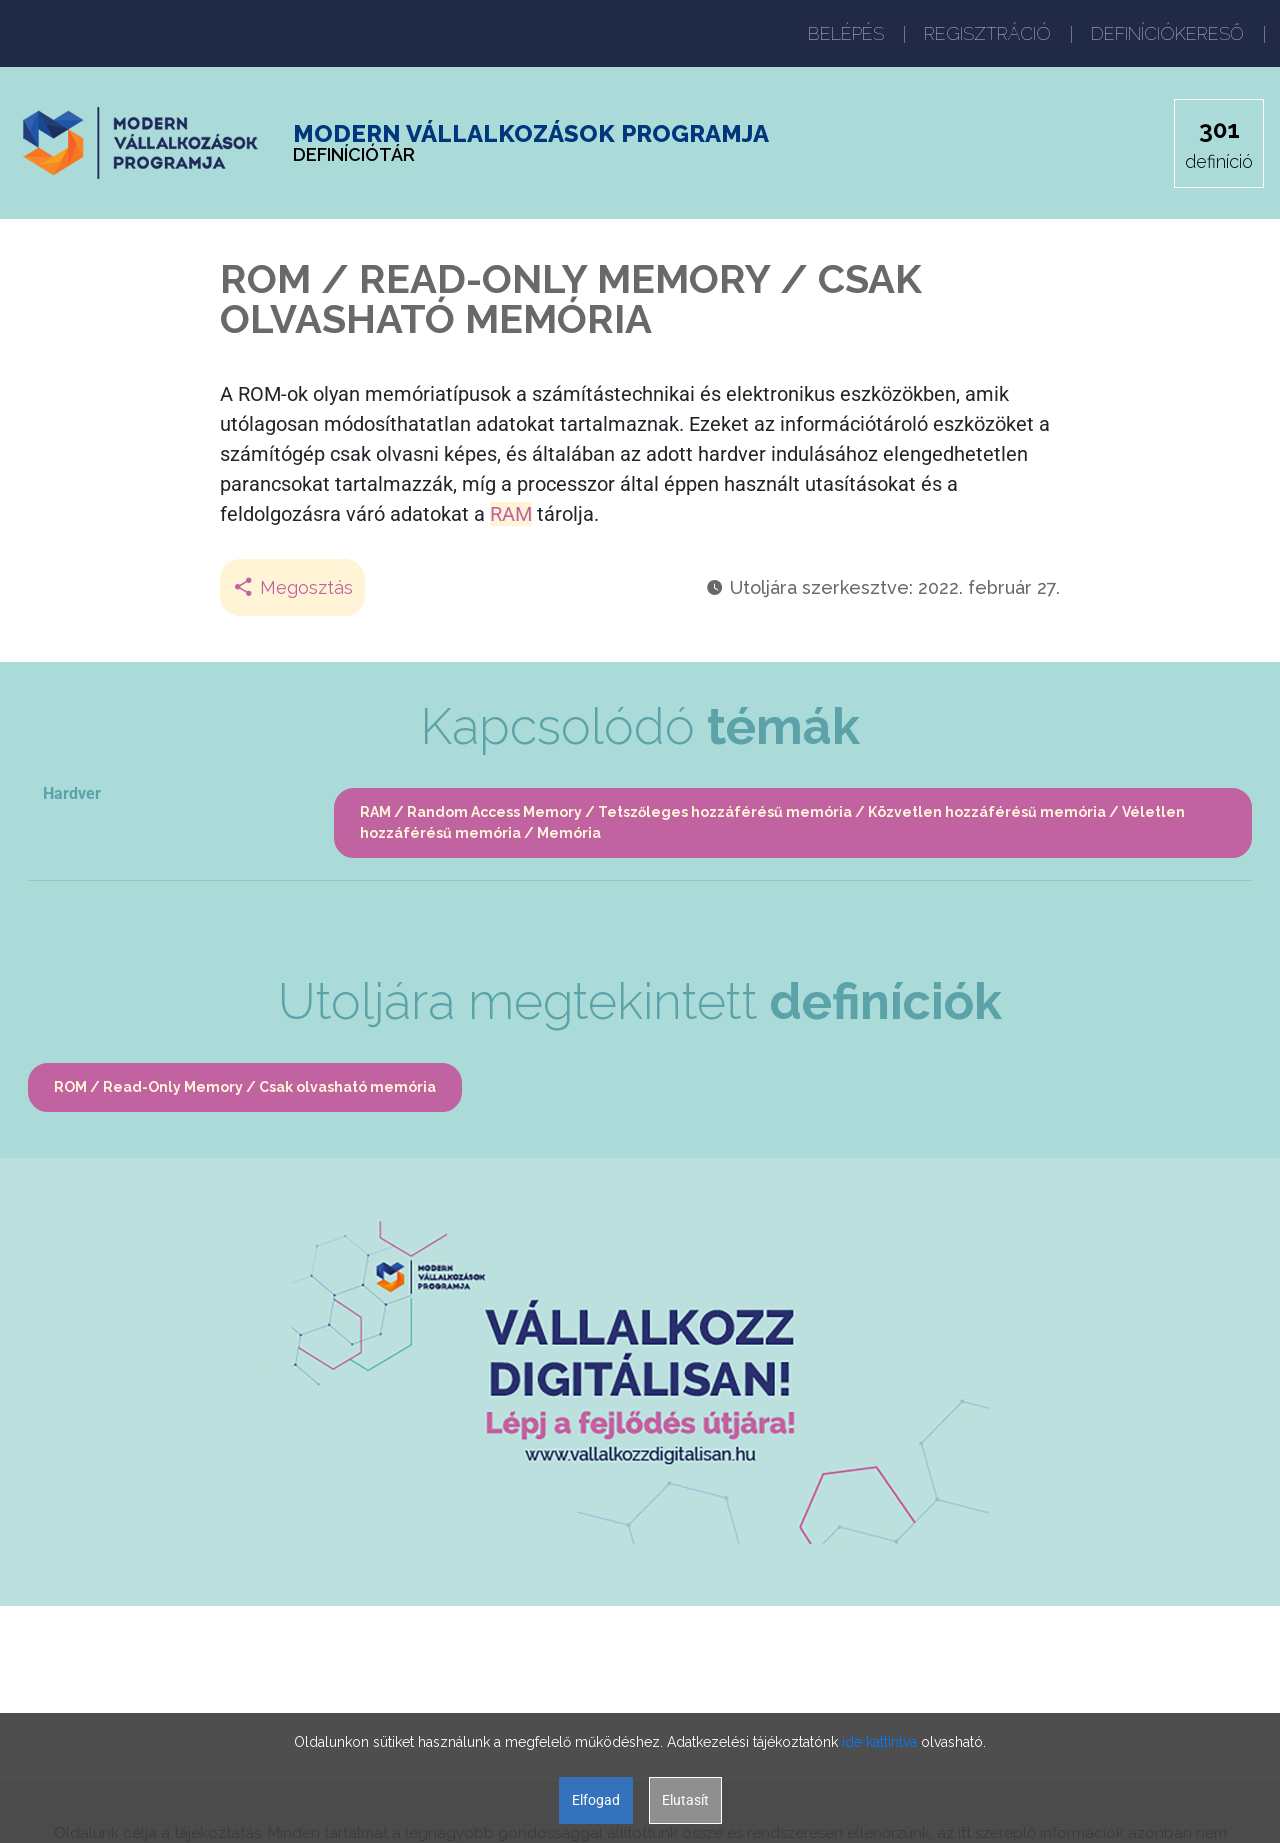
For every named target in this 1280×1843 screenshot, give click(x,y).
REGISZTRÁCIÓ (987, 33)
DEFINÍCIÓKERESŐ (1167, 33)
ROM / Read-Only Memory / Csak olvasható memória (245, 1087)
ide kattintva (879, 1742)
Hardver (72, 793)
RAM (511, 514)
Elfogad (596, 1800)
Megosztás (292, 587)
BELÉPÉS (846, 33)
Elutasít (685, 1800)
